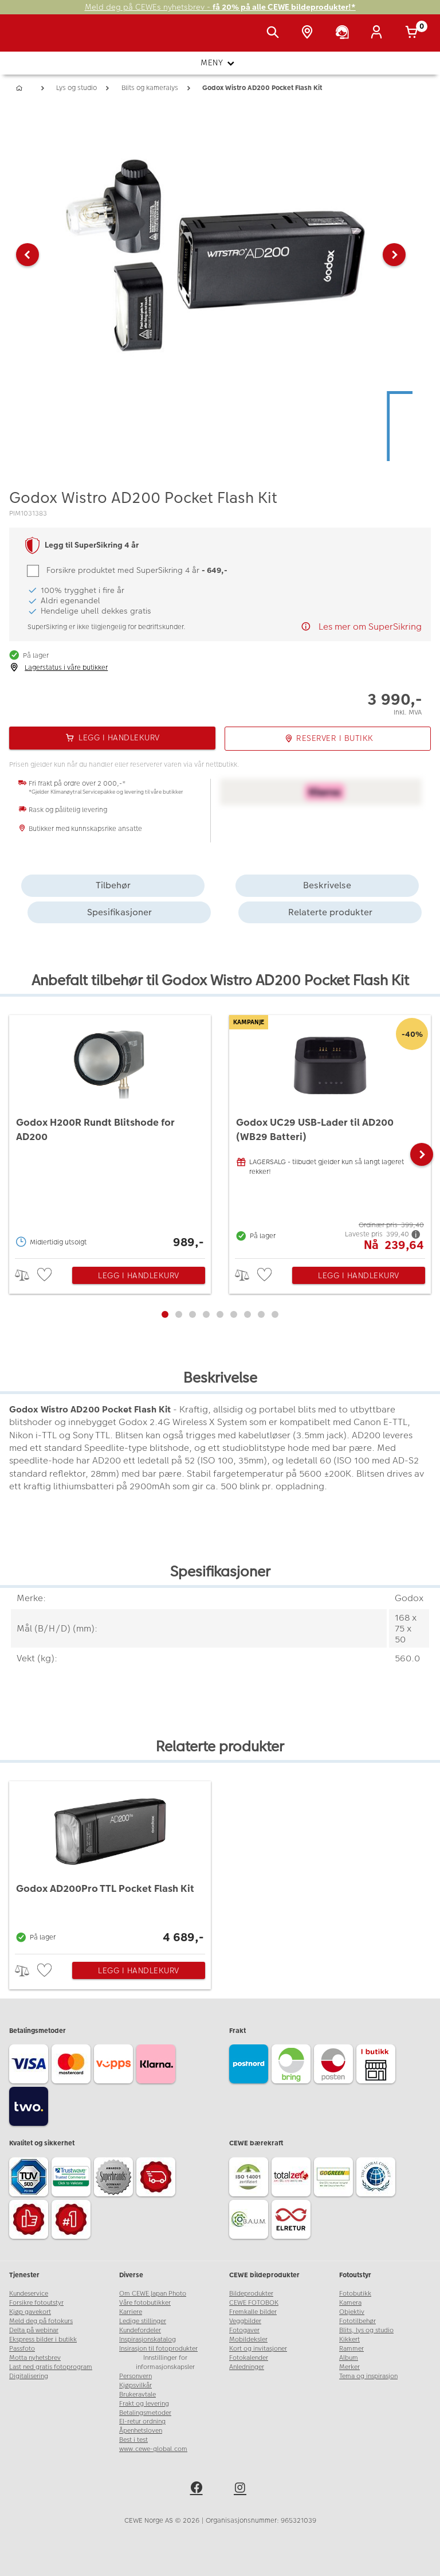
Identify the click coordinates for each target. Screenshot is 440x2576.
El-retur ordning (142, 2421)
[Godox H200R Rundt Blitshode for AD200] (110, 1133)
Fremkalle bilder (253, 2312)
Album (348, 2357)
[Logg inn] (378, 33)
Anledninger (246, 2367)
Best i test (133, 2440)
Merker (349, 2367)
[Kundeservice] (344, 33)
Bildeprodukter (251, 2293)
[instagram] (242, 2489)
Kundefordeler (140, 2330)
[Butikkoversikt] (309, 33)
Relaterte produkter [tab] (330, 912)
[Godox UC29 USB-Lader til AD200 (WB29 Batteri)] (330, 1133)
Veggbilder (245, 2321)
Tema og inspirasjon (368, 2376)
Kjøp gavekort (30, 2312)
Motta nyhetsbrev (35, 2357)
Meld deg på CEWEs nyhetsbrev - (220, 7)
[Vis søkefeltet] (275, 33)
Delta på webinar (33, 2330)
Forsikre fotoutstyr (36, 2302)
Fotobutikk (355, 2293)
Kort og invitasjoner (258, 2348)
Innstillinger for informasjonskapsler (165, 2362)
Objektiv (351, 2312)
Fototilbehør (357, 2321)
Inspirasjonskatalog (147, 2339)
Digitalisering (28, 2376)
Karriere (130, 2312)
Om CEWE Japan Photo (152, 2293)
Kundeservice (28, 2293)
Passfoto (22, 2348)
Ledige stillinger (142, 2321)
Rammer (351, 2348)
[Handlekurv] (413, 33)
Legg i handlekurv (138, 1275)
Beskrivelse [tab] (327, 885)
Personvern (135, 2376)
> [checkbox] (26, 1275)
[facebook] (198, 2489)
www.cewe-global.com (153, 2449)
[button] (27, 254)
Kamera (350, 2302)
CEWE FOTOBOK (253, 2302)
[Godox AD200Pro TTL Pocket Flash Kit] (110, 1864)
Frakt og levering (144, 2403)
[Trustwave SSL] (73, 2178)
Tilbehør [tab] (113, 885)
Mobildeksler (248, 2339)
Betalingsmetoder (145, 2413)
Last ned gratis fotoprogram (50, 2367)
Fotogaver (244, 2330)
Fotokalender (248, 2357)
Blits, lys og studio (366, 2330)
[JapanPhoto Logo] (32, 39)
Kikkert (349, 2339)
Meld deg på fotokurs (41, 2321)
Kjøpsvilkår (135, 2385)
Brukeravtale (137, 2394)
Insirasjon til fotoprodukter (158, 2348)
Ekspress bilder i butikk (43, 2339)
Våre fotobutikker (145, 2302)
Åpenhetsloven (140, 2430)
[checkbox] (45, 1275)
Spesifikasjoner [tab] (119, 912)
